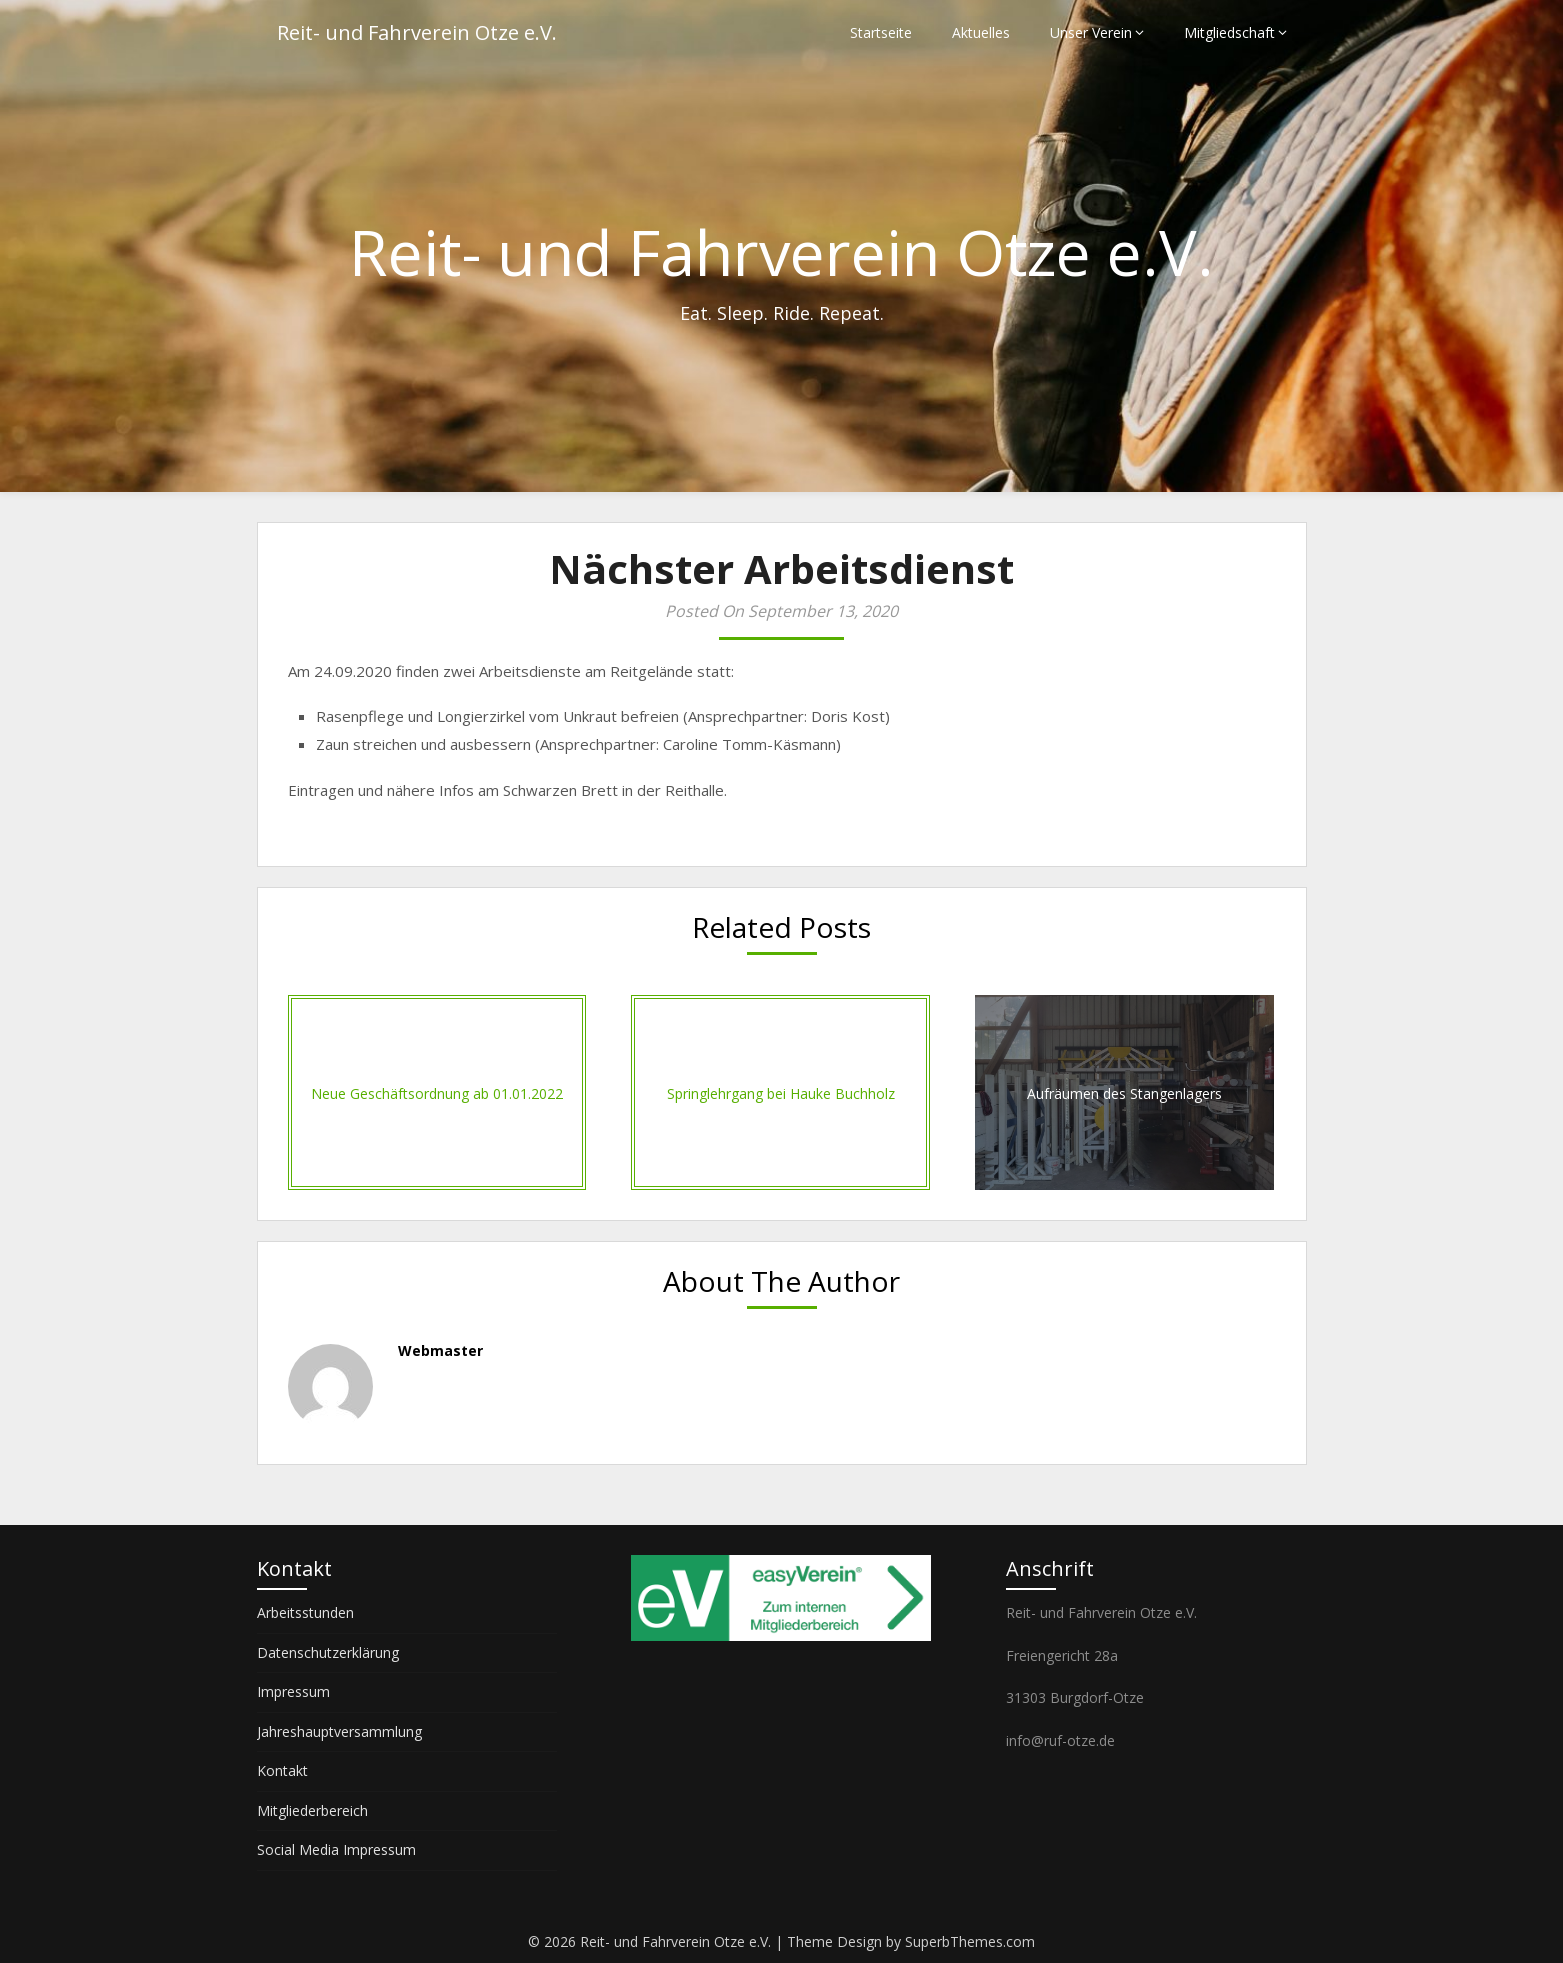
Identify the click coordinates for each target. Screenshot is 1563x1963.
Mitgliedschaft (1229, 32)
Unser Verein (1091, 32)
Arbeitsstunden (305, 1612)
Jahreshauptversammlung (339, 1731)
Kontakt (282, 1770)
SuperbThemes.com (970, 1941)
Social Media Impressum (336, 1849)
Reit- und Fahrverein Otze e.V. (417, 32)
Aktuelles (981, 32)
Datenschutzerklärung (328, 1652)
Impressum (293, 1691)
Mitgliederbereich (312, 1810)
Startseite (881, 32)
